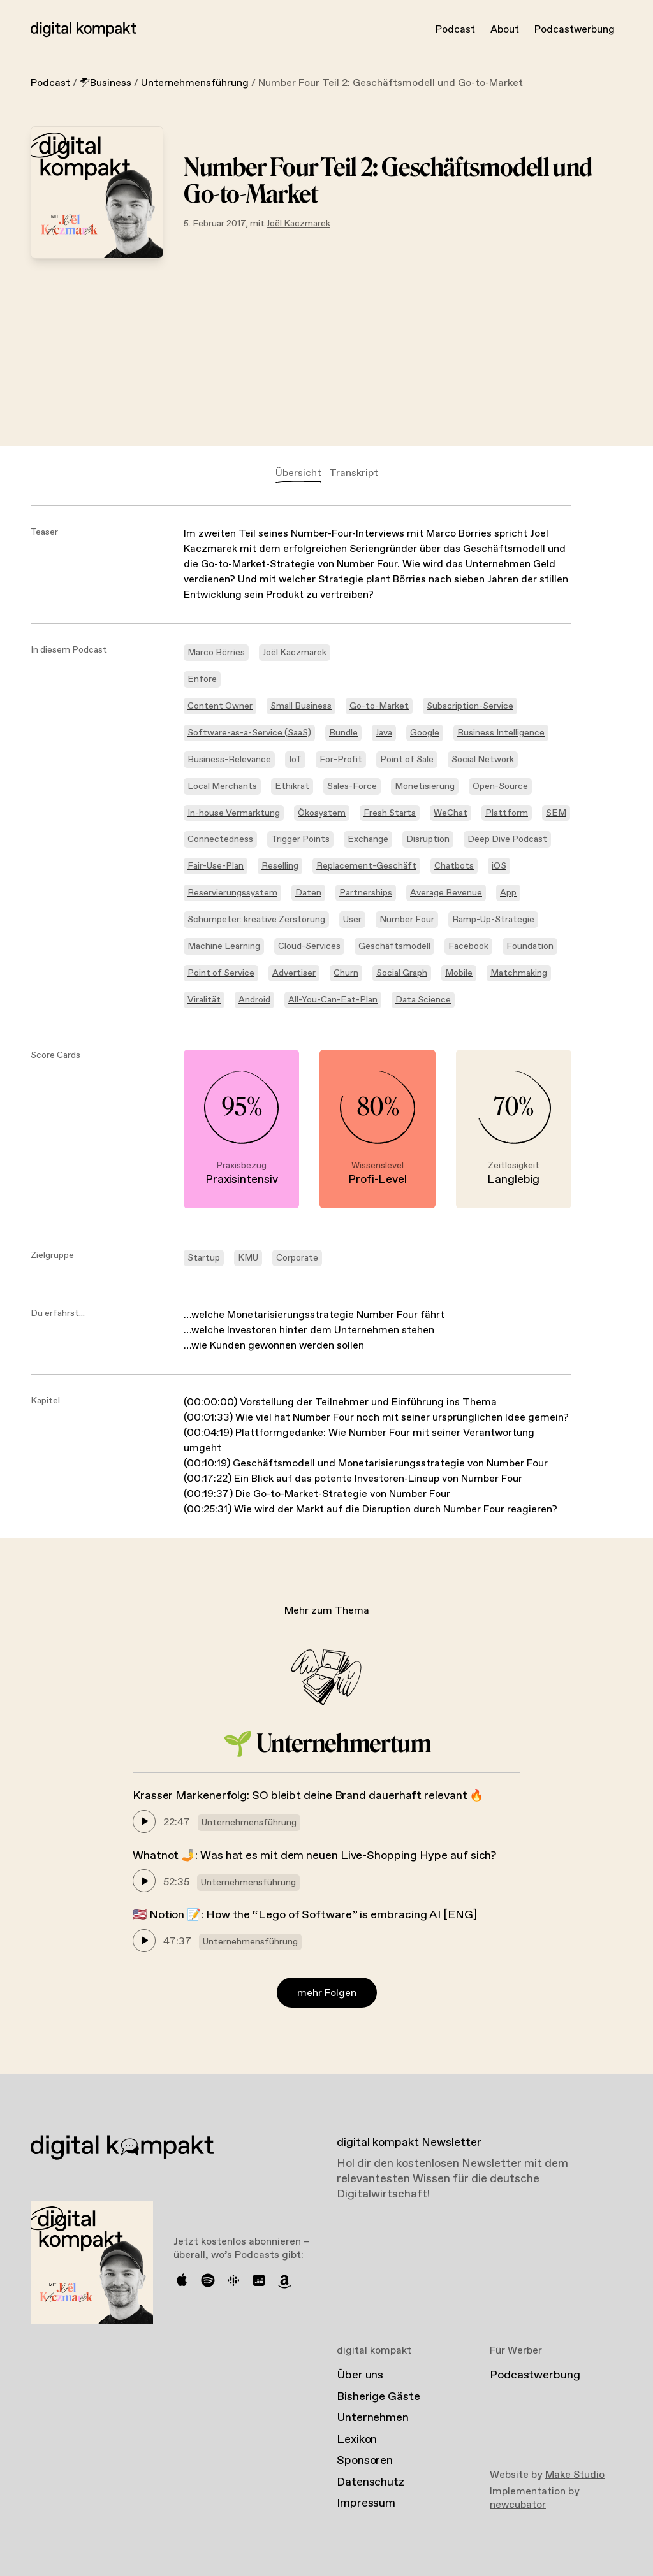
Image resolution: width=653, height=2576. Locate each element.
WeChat (450, 813)
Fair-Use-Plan (215, 866)
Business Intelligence (501, 733)
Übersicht (298, 473)
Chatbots (454, 866)
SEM (556, 813)
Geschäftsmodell (394, 946)
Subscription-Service (470, 706)
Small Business (301, 706)
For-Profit (340, 759)
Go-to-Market (379, 706)
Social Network (482, 759)
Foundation (530, 946)
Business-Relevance (229, 759)
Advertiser (294, 973)
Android (254, 1000)
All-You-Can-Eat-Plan (333, 1000)
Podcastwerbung (574, 29)
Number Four (406, 919)
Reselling (279, 866)
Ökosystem (322, 813)
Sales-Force (352, 786)
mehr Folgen (326, 1993)
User (352, 919)
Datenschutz (370, 2482)
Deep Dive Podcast (507, 839)
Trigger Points (300, 839)
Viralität (204, 1000)
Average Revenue (446, 893)
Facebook (468, 946)
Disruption (428, 839)
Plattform (506, 813)
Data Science (423, 1000)
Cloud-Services (309, 946)
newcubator (518, 2505)
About (504, 29)
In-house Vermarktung (233, 813)
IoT (295, 759)
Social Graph (401, 973)
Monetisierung (425, 786)
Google (424, 733)
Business (105, 83)
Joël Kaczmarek (298, 223)
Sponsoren (365, 2460)
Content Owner (220, 706)
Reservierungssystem (232, 893)
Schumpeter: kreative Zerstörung (256, 919)
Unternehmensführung (195, 83)
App (508, 893)
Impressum (366, 2503)
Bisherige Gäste (378, 2397)
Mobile (459, 973)
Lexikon (357, 2439)
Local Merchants (222, 786)
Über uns (360, 2375)
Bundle (343, 733)
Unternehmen (373, 2418)
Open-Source (500, 786)
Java (384, 733)
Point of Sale (407, 759)
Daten (308, 893)
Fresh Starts (389, 813)
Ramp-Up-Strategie (493, 919)
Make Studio (575, 2475)
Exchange (368, 839)
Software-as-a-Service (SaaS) (249, 733)
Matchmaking (518, 973)
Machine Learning (223, 946)
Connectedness (220, 839)
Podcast (455, 29)
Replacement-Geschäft (366, 866)
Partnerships (365, 893)
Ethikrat (292, 786)
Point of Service (220, 973)
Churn (346, 973)
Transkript (353, 473)
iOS (499, 866)
